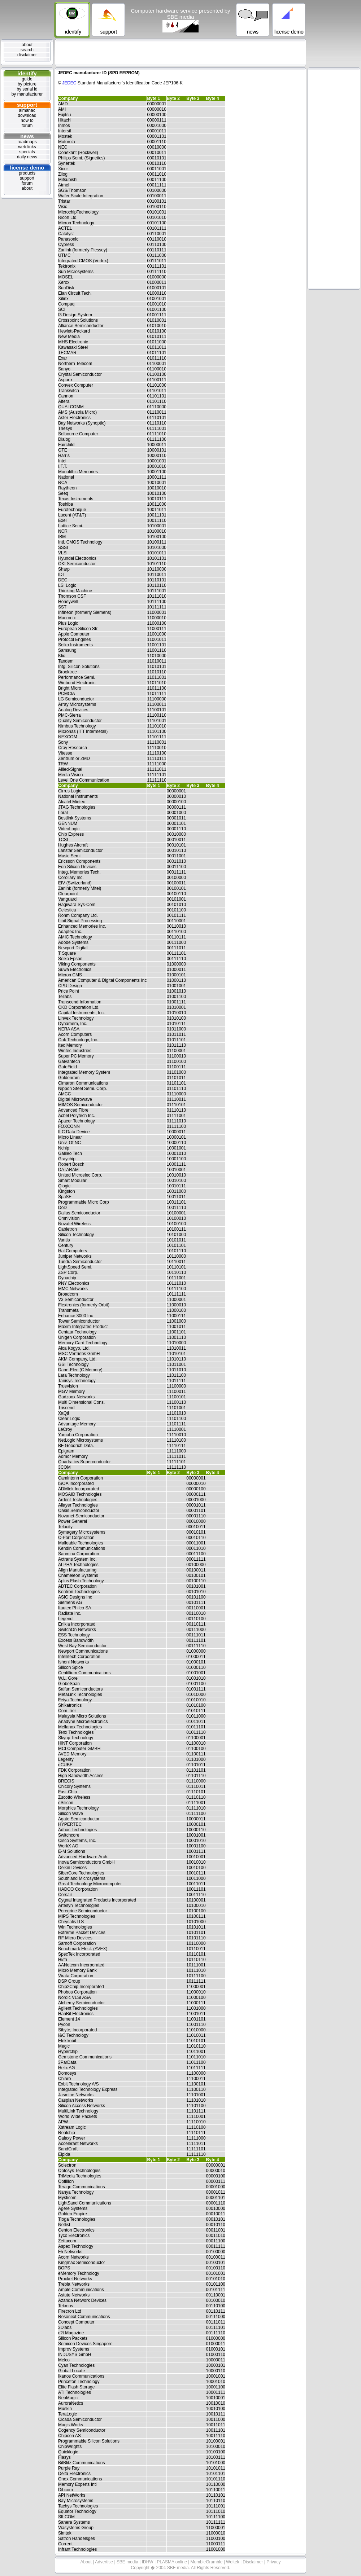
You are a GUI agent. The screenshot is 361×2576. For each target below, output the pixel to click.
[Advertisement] (180, 52)
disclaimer (27, 54)
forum (27, 125)
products (27, 173)
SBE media (128, 2561)
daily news (27, 156)
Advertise (104, 2561)
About (87, 2561)
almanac (27, 110)
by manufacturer (27, 94)
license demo (27, 167)
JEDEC (69, 82)
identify (26, 73)
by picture (27, 84)
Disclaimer (253, 2561)
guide (27, 79)
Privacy (273, 2561)
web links (27, 146)
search (27, 49)
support (27, 105)
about (27, 44)
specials (27, 151)
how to (27, 120)
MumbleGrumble (207, 2561)
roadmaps (26, 141)
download (27, 115)
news (27, 136)
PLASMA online (172, 2561)
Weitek (233, 2561)
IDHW (148, 2561)
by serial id (27, 89)
